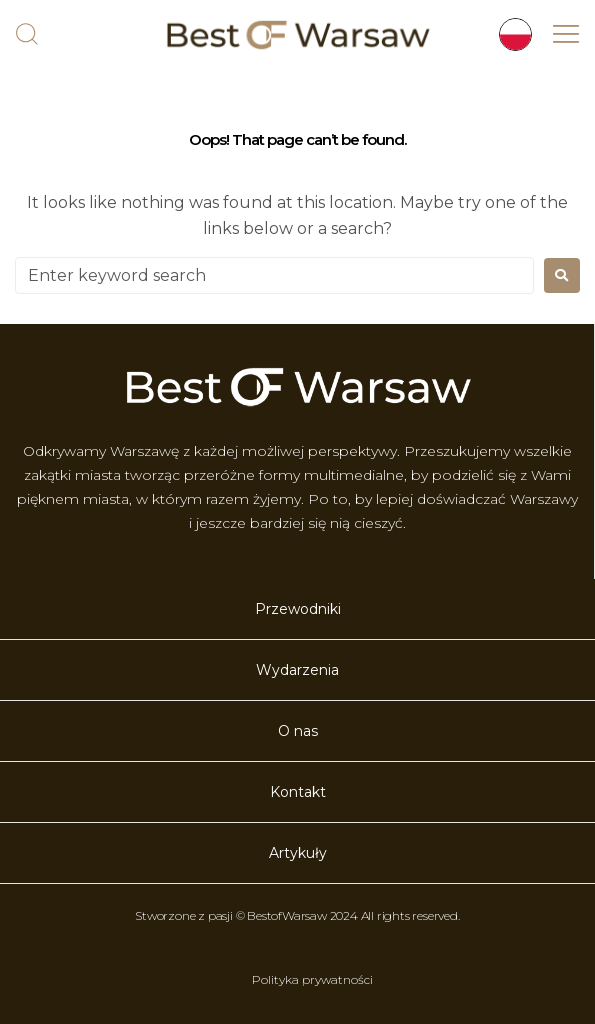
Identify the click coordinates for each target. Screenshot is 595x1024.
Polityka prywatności (312, 979)
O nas (298, 731)
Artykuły (298, 853)
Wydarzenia (297, 670)
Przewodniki (298, 609)
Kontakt (298, 792)
